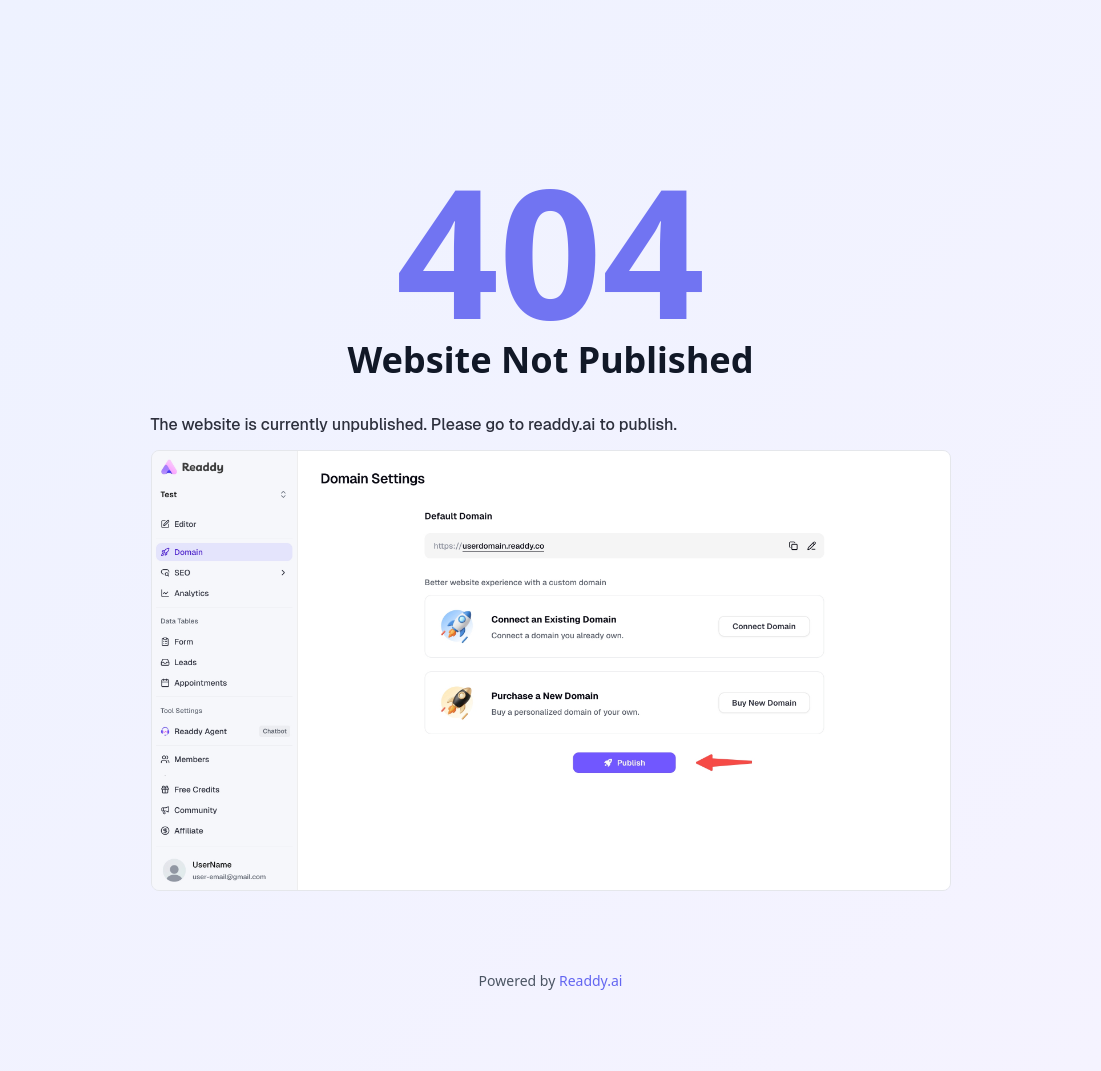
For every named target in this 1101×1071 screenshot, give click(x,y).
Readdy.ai (590, 980)
